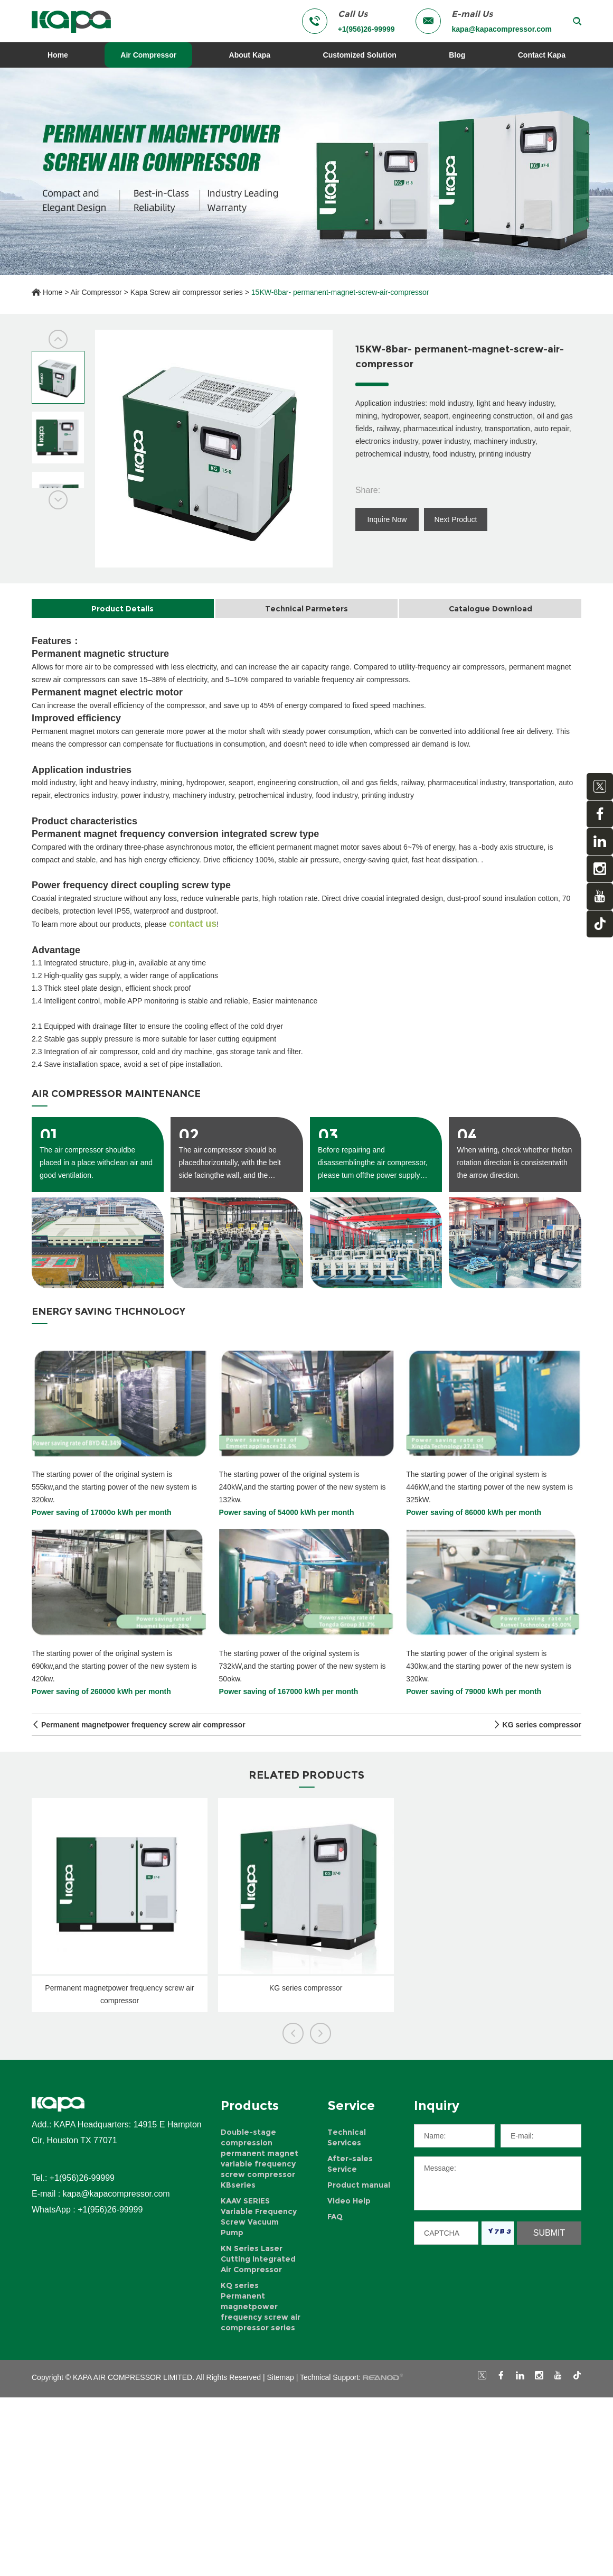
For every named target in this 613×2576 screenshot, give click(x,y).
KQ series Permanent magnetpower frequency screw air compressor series (260, 2306)
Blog (457, 55)
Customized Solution (360, 55)
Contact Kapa (541, 55)
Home (58, 55)
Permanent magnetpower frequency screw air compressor (143, 1725)
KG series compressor (542, 1725)
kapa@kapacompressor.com (501, 29)
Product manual (358, 2185)
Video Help (349, 2201)
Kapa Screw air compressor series (186, 292)
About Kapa (250, 55)
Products (250, 2105)
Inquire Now (387, 519)
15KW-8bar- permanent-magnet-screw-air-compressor (340, 292)
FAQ (335, 2216)
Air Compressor (148, 55)
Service (351, 2105)
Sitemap (280, 2377)
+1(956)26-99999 (110, 2209)
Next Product (455, 519)
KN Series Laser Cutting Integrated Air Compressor (258, 2259)
